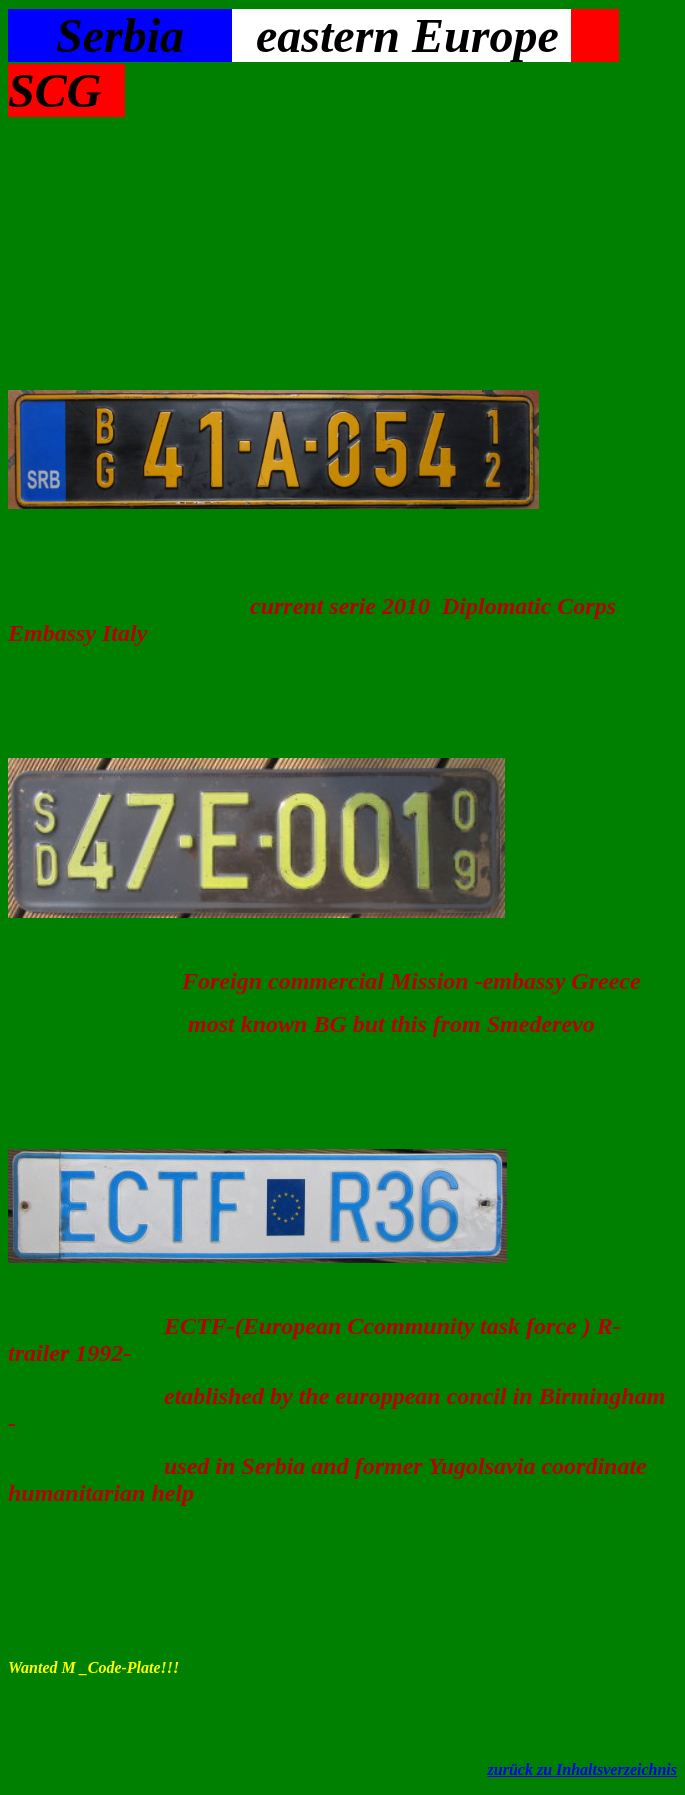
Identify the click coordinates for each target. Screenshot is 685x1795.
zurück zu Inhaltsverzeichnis (582, 1769)
